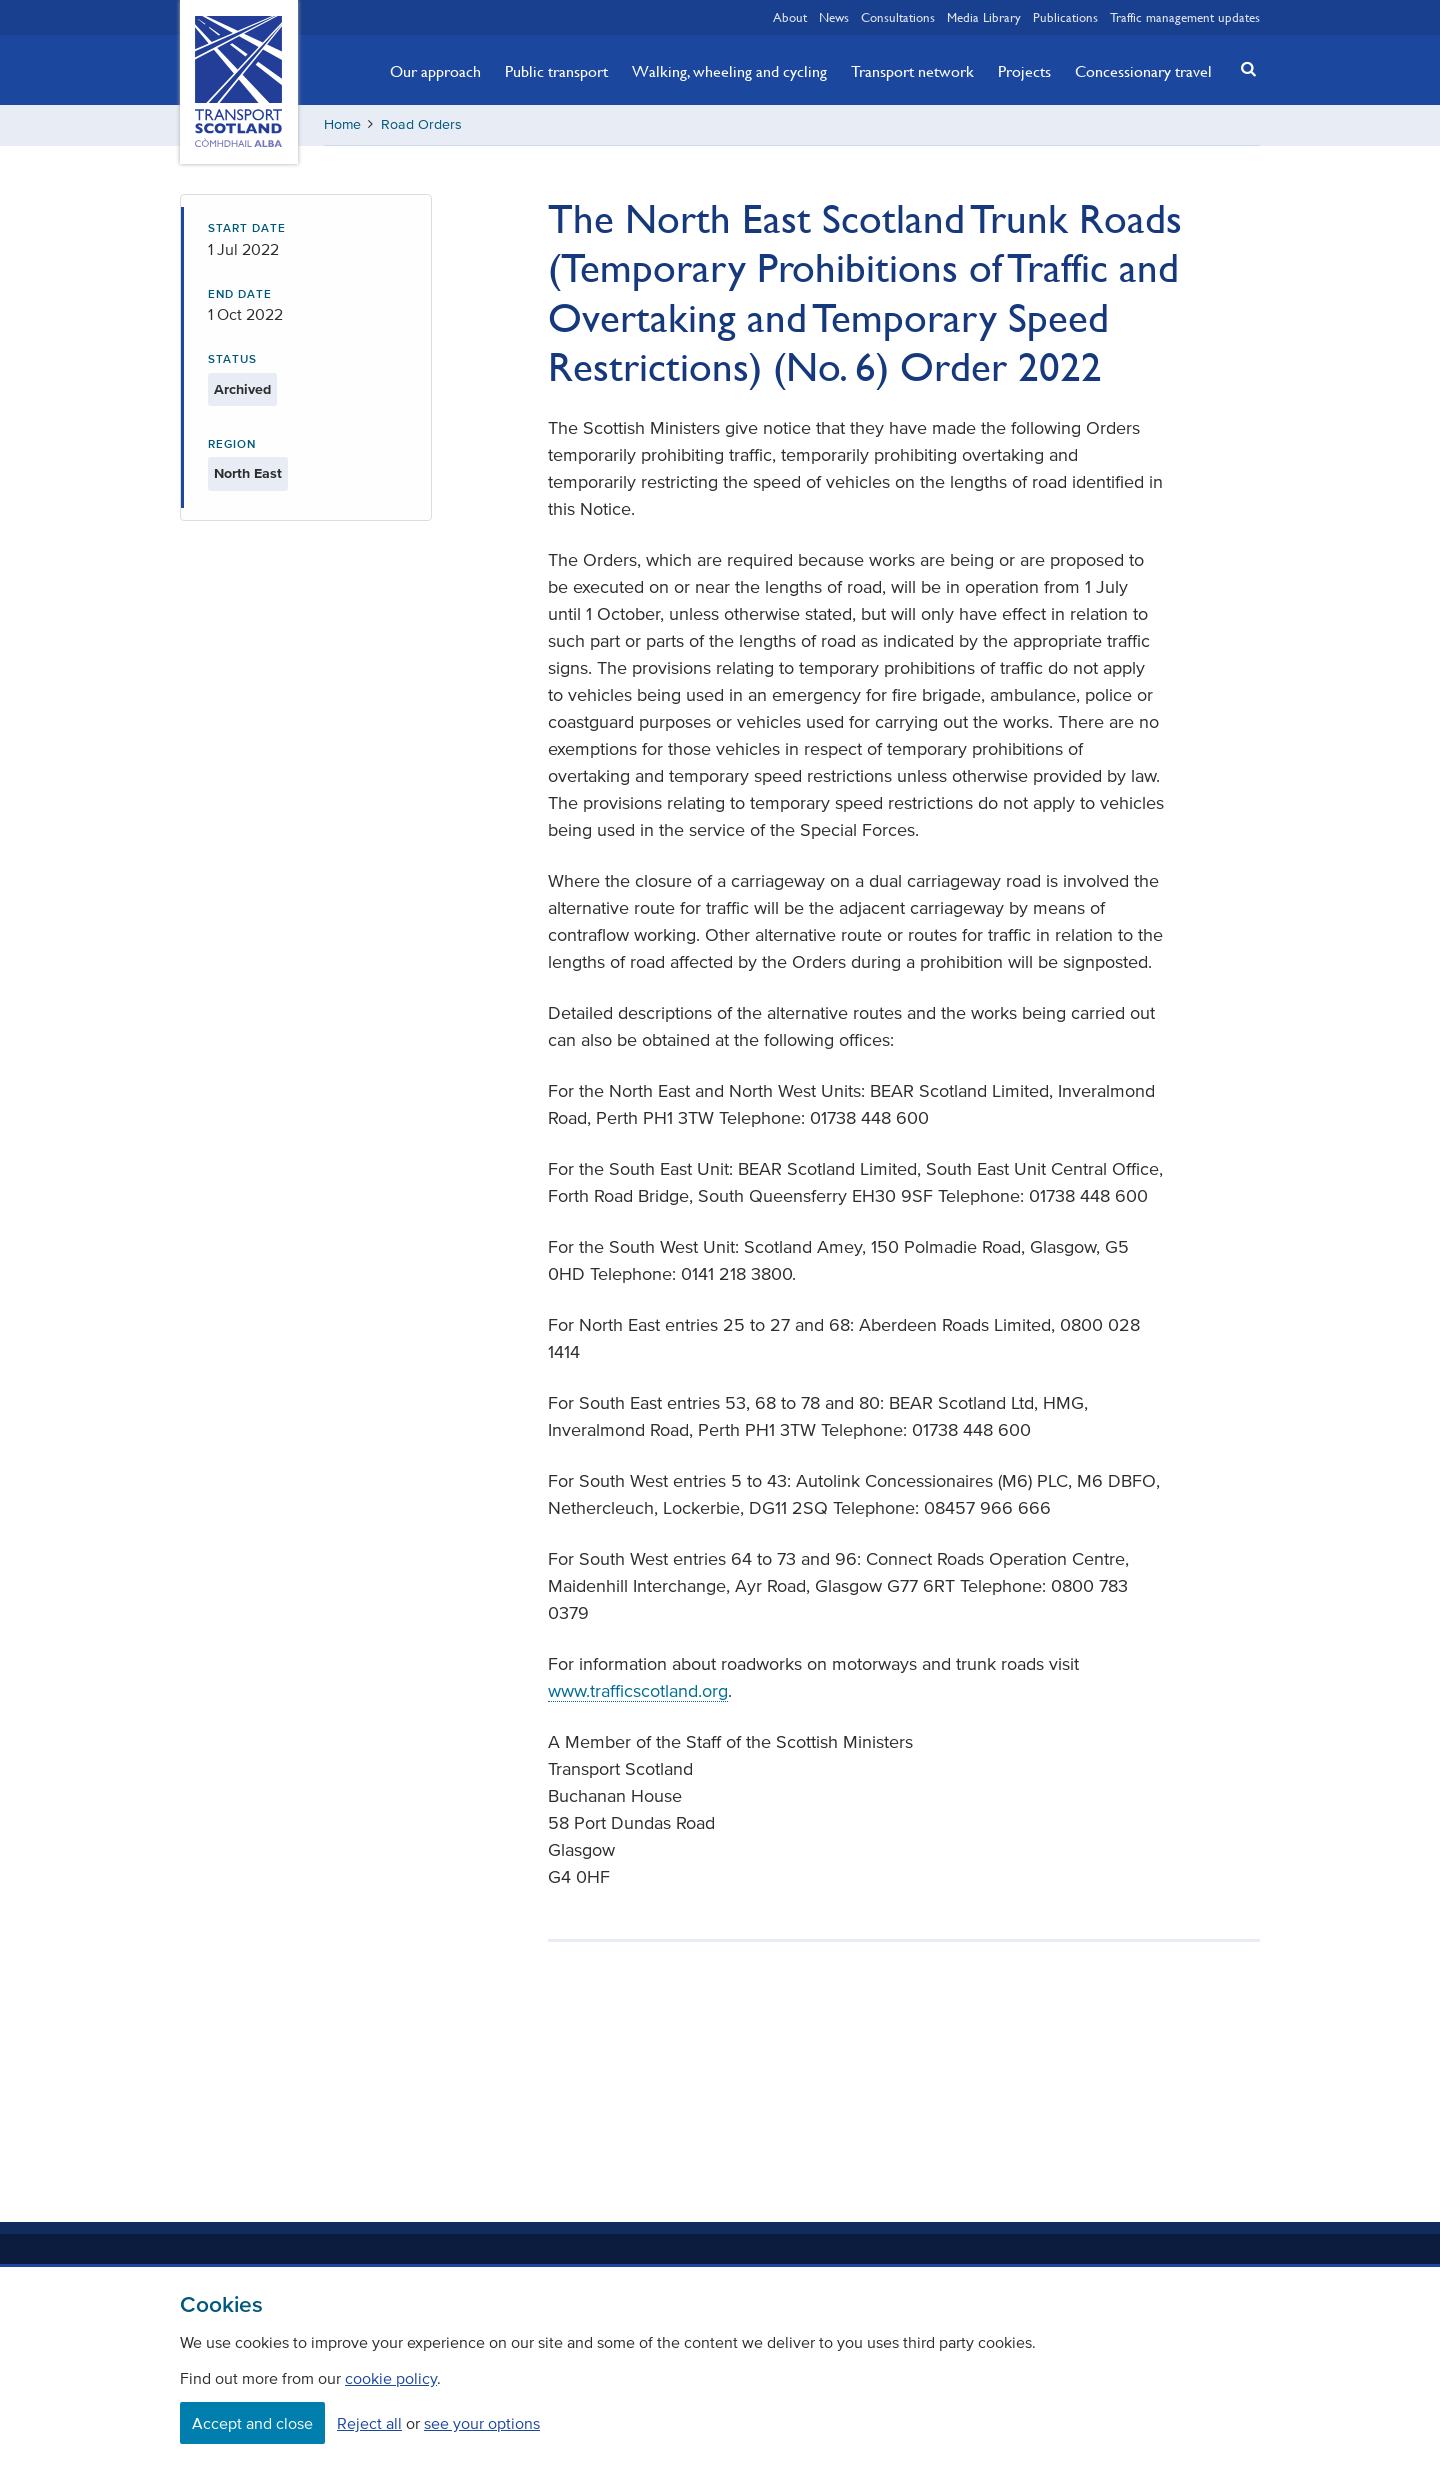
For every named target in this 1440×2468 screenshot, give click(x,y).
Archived (242, 389)
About (790, 17)
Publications (1065, 17)
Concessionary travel (1143, 71)
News (834, 17)
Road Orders (421, 124)
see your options (482, 2423)
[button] (1243, 68)
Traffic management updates (1185, 17)
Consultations (898, 17)
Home (342, 124)
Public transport (556, 71)
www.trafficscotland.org (638, 1691)
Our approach (435, 71)
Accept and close (252, 2423)
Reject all (369, 2423)
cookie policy (391, 2378)
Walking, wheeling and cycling (729, 71)
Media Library (984, 17)
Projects (1024, 71)
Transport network (912, 71)
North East (248, 473)
